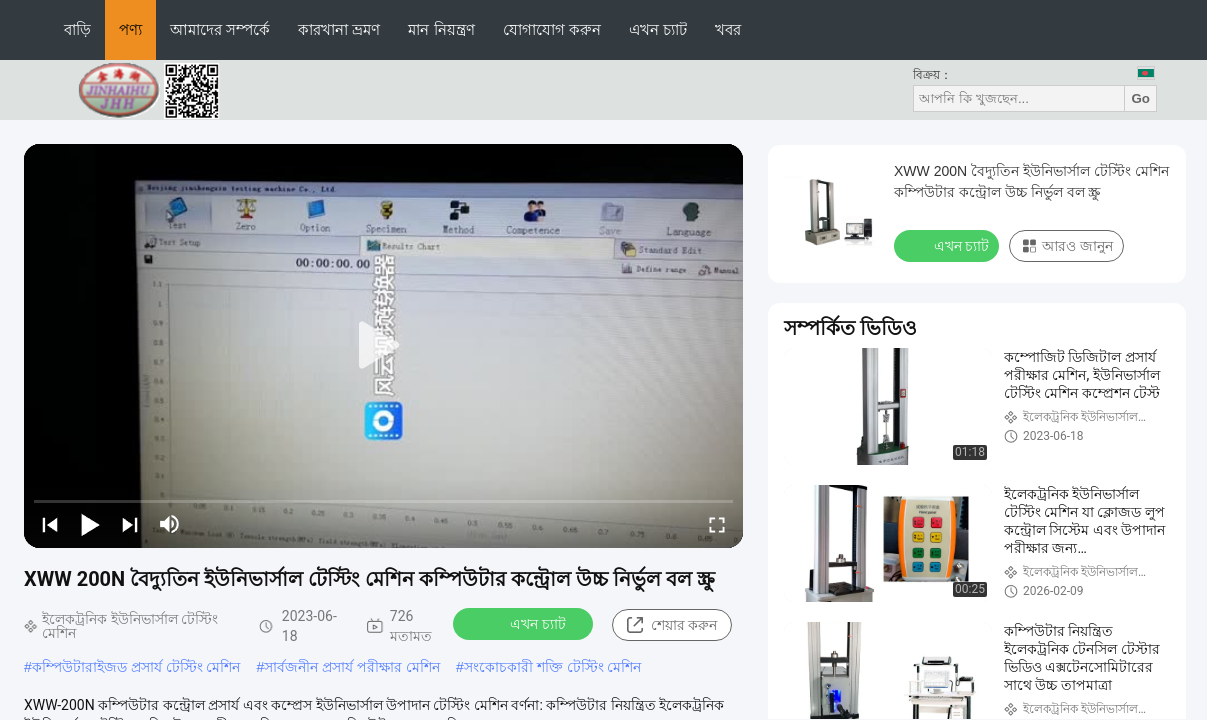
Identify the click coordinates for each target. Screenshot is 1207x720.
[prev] (50, 524)
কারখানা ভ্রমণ (339, 29)
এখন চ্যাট (658, 29)
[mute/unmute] (170, 524)
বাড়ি (77, 29)
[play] (384, 346)
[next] (130, 524)
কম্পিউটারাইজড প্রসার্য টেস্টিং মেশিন (136, 667)
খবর (728, 29)
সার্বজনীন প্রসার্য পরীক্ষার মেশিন (352, 667)
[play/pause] (90, 524)
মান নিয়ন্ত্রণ (441, 29)
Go (1140, 98)
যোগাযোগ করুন (552, 29)
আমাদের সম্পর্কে (220, 29)
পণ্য (130, 29)
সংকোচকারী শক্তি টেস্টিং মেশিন (553, 667)
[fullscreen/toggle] (717, 524)
